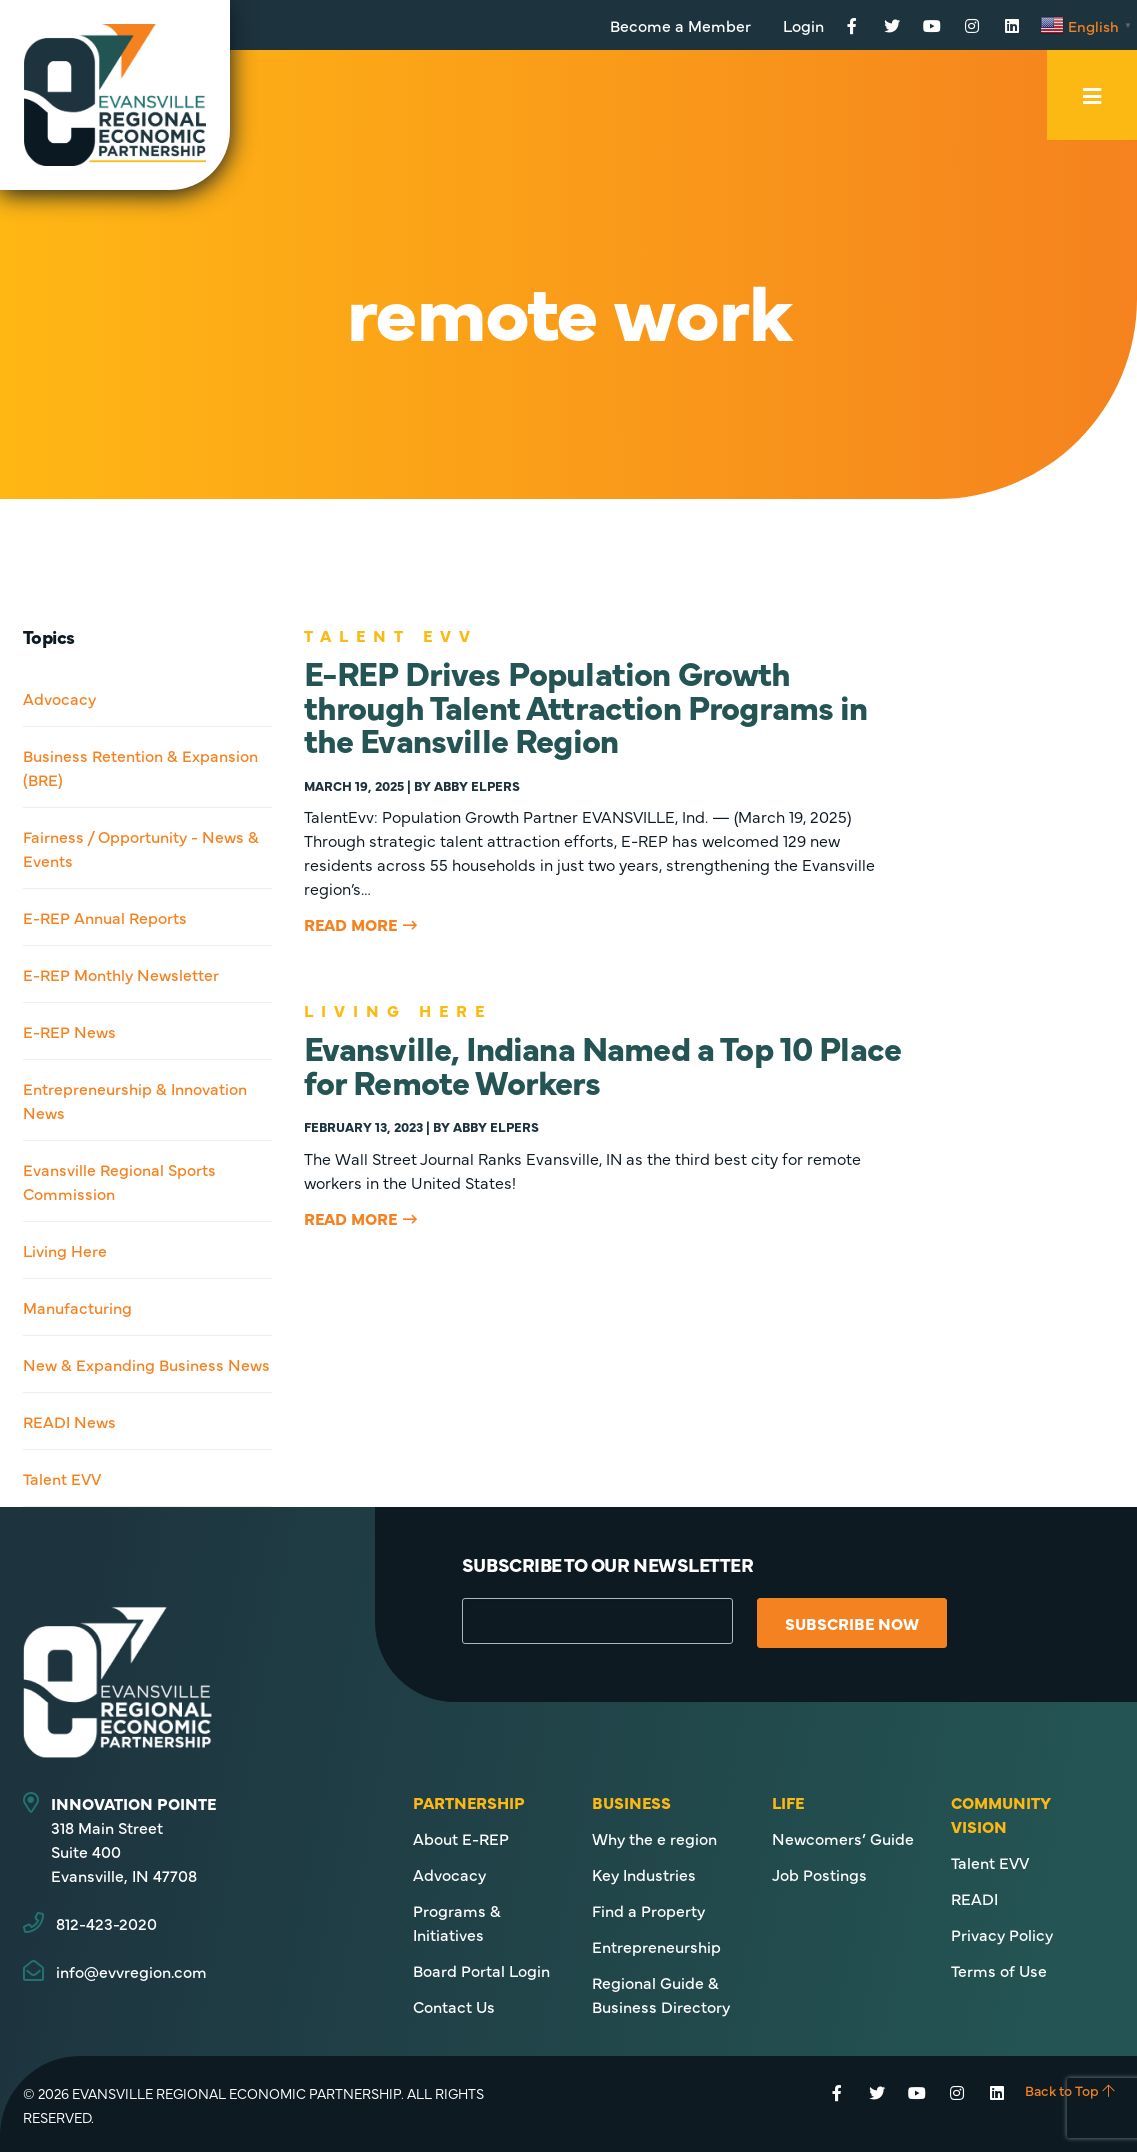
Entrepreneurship (656, 1946)
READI (974, 1898)
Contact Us (454, 2006)
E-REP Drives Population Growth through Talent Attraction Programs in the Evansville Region (586, 705)
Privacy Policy (1002, 1934)
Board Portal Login (481, 1970)
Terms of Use (999, 1970)
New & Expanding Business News (146, 1364)
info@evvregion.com (131, 1971)
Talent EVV (62, 1478)
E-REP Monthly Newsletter (121, 974)
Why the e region (654, 1838)
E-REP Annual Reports (105, 917)
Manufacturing (77, 1307)
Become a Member (680, 25)
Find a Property (648, 1910)
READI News (69, 1421)
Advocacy (59, 698)
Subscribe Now (856, 1623)
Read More (350, 924)
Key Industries (644, 1874)
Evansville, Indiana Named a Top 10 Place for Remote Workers (603, 1063)
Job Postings (819, 1874)
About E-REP (461, 1838)
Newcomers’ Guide (843, 1838)
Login (803, 25)
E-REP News (69, 1031)
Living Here (65, 1250)
